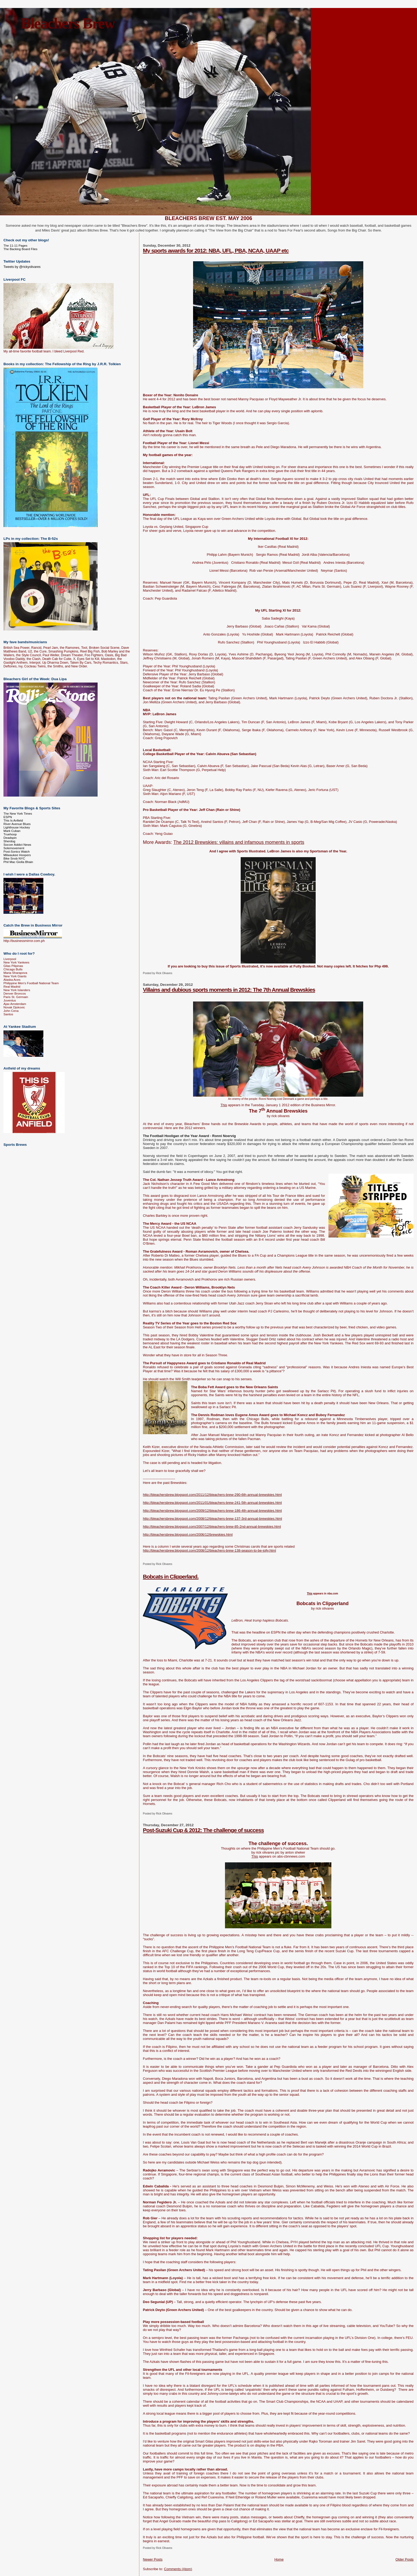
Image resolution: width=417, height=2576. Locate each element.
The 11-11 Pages (15, 245)
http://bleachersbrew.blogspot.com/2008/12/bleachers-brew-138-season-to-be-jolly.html (209, 1550)
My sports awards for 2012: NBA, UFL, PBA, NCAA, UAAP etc (216, 250)
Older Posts (404, 2559)
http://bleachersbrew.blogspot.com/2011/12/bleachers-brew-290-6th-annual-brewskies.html (212, 1495)
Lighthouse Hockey (16, 827)
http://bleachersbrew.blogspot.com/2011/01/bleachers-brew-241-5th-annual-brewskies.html (212, 1503)
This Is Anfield (13, 820)
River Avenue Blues (17, 824)
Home (279, 2559)
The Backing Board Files (20, 249)
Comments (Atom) (178, 2569)
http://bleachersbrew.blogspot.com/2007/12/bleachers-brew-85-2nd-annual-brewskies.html (212, 1527)
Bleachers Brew (68, 23)
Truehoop (10, 834)
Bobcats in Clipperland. (170, 1576)
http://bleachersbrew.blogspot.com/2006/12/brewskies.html (187, 1535)
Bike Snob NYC (14, 858)
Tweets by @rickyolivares (21, 267)
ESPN (7, 817)
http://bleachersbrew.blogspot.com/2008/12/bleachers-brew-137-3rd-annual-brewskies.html (212, 1519)
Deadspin (10, 837)
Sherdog (9, 841)
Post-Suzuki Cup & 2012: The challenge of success (203, 1830)
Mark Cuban (11, 830)
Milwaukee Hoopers (17, 855)
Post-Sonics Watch (16, 851)
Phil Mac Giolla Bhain (18, 862)
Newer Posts (152, 2559)
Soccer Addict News (17, 844)
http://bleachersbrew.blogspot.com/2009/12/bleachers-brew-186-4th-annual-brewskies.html (212, 1511)
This (223, 1105)
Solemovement (13, 848)
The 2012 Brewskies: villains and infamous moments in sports (238, 842)
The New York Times (17, 813)
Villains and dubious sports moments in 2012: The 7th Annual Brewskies (229, 990)
